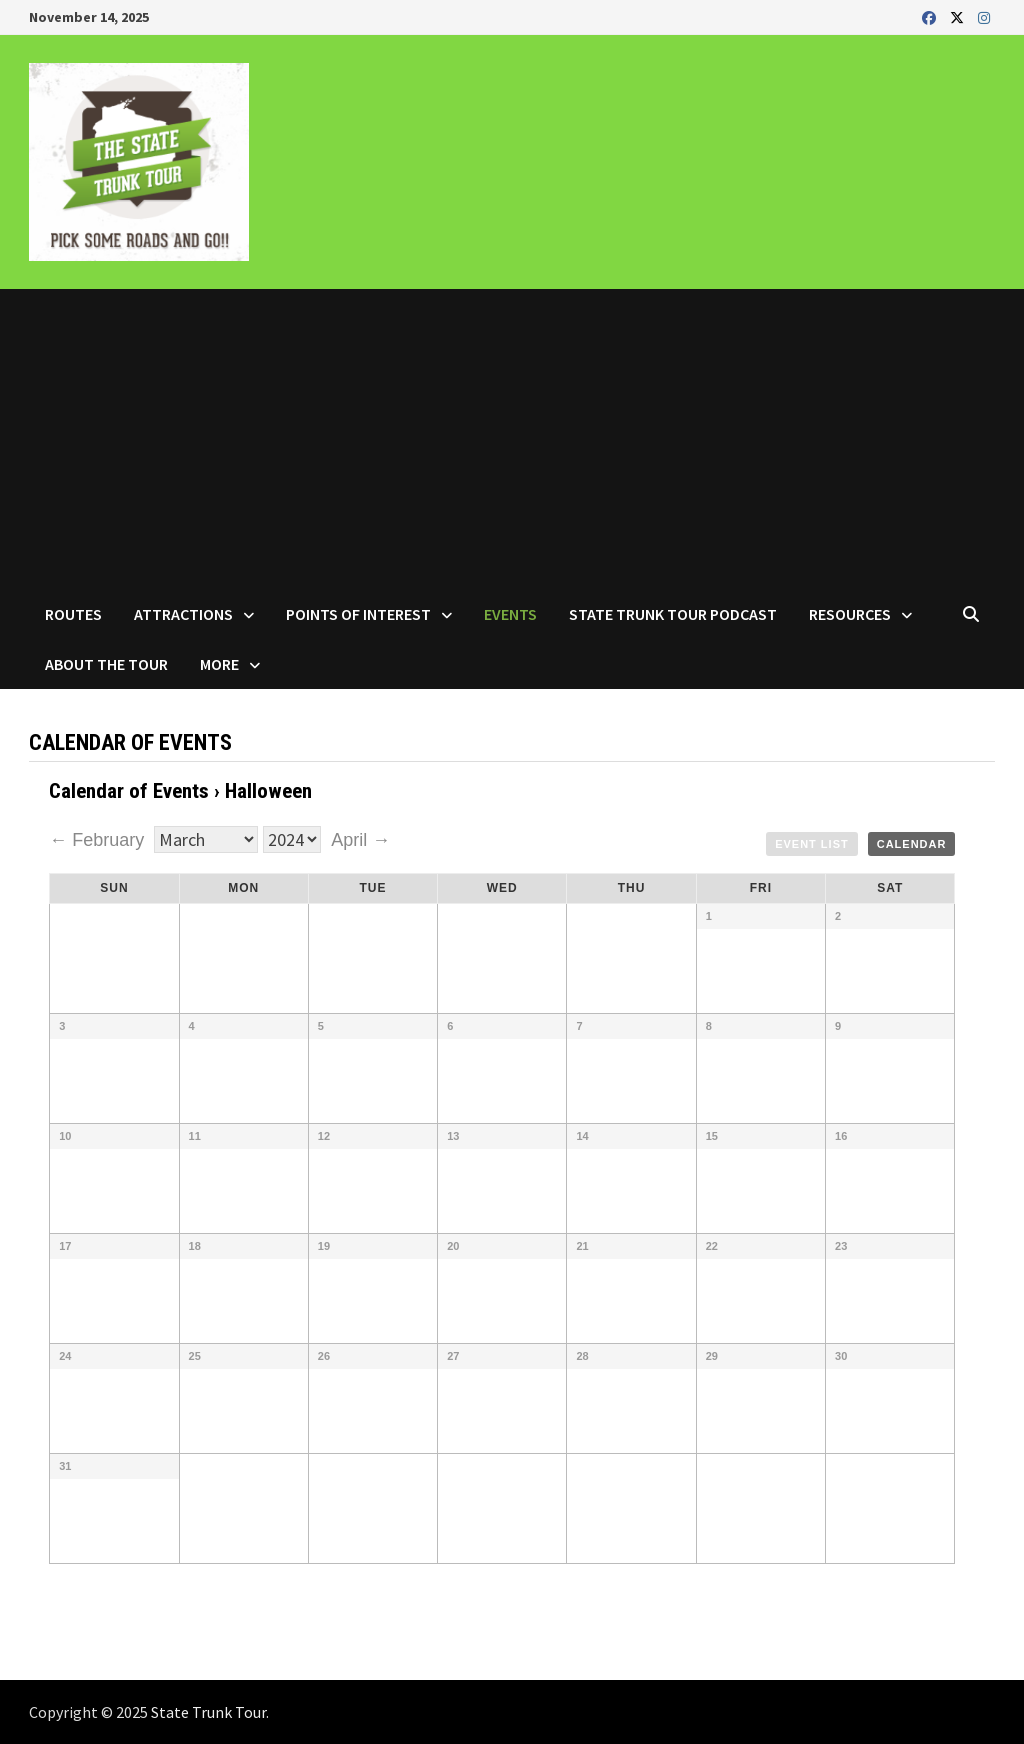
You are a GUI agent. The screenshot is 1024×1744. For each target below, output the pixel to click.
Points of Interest (358, 614)
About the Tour (106, 664)
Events (510, 614)
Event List (812, 844)
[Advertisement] (512, 439)
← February (99, 840)
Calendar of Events (129, 791)
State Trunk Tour (208, 1712)
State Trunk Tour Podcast (673, 614)
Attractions (183, 614)
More (219, 664)
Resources (850, 614)
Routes (73, 614)
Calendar (912, 844)
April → (360, 840)
